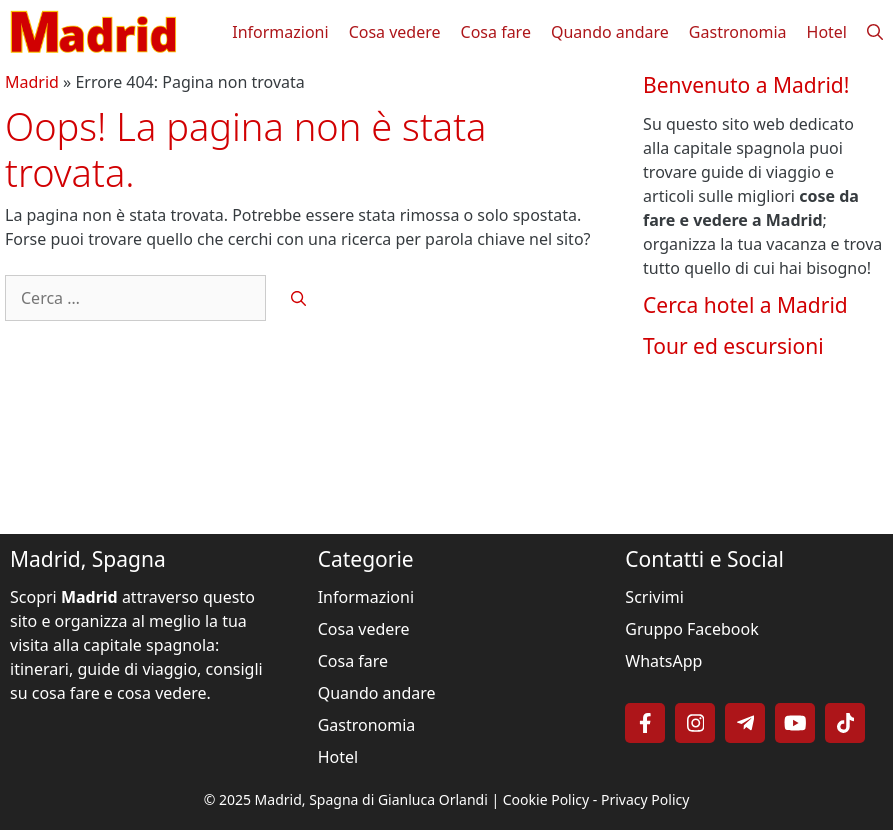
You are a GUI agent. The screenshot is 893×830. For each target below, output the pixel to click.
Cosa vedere (395, 32)
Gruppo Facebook (691, 629)
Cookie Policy (546, 799)
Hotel (827, 32)
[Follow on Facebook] (645, 723)
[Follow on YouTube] (795, 723)
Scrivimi (654, 597)
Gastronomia (738, 32)
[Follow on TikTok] (845, 723)
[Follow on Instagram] (695, 723)
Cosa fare (496, 32)
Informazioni (280, 32)
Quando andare (610, 32)
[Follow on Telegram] (745, 723)
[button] (875, 32)
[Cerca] (298, 298)
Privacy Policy (645, 799)
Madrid (32, 82)
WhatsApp (663, 661)
